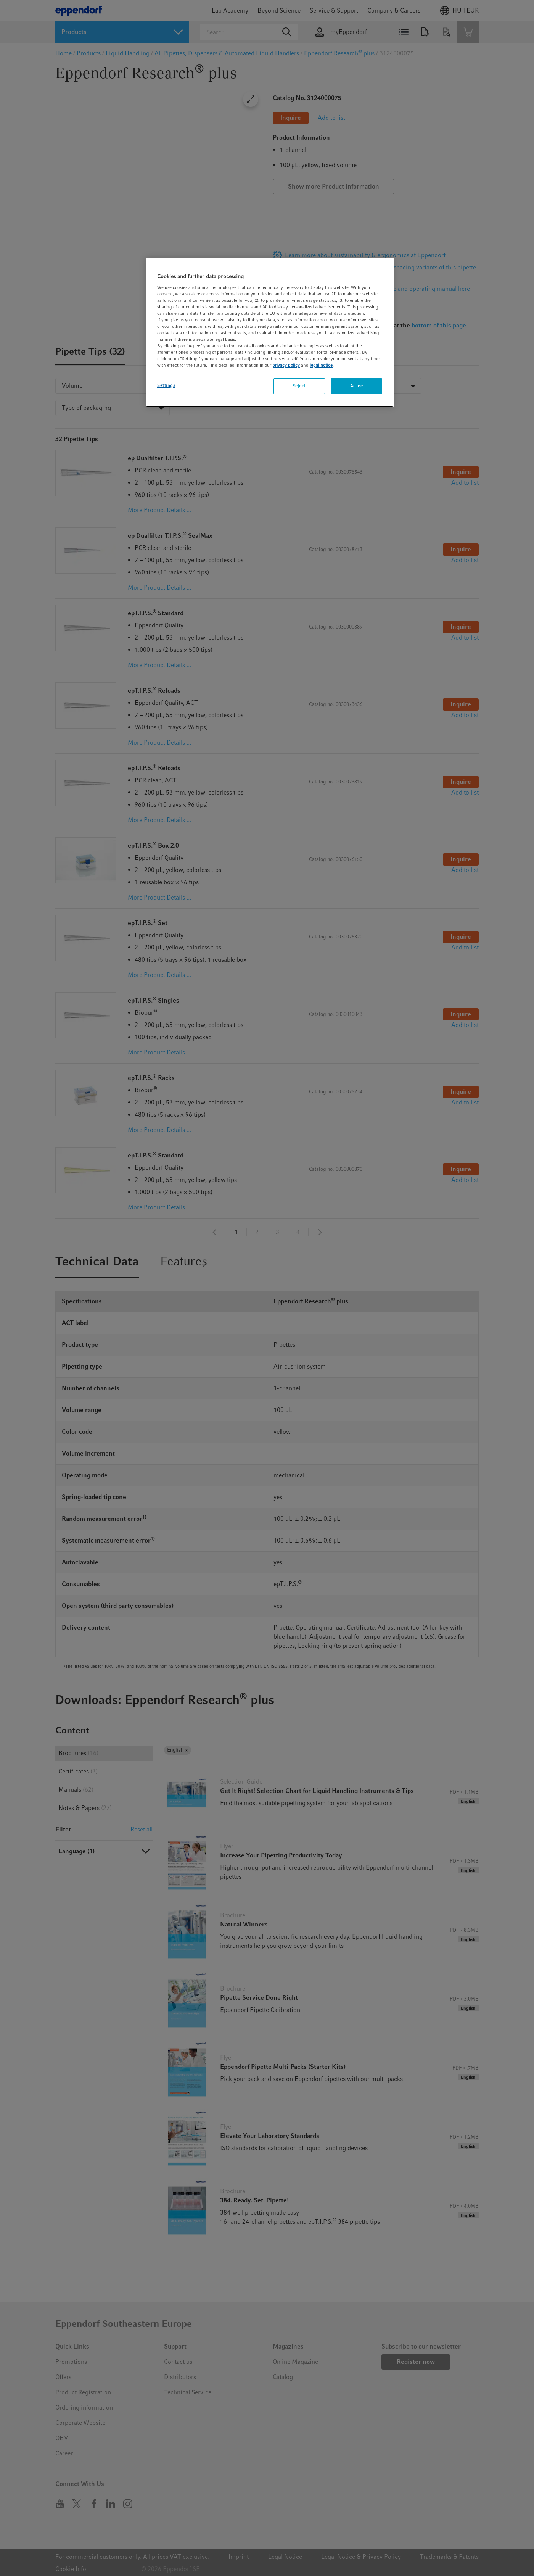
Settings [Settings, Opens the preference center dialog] (166, 385)
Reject (299, 385)
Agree (356, 385)
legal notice (321, 365)
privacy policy (286, 365)
